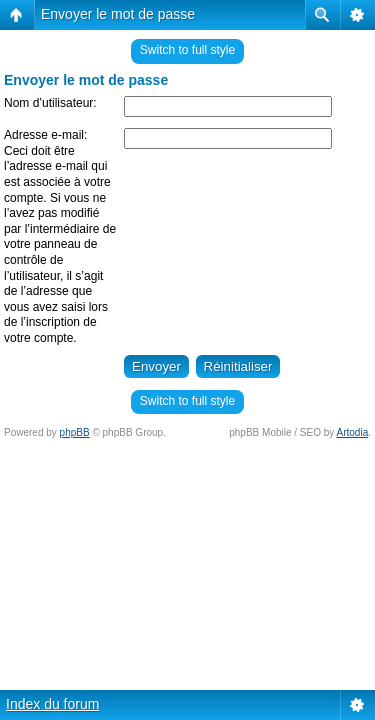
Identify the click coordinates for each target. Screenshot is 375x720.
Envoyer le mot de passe (118, 14)
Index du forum (52, 704)
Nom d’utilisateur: (50, 103)
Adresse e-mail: (45, 135)
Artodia (353, 432)
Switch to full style (187, 50)
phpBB (75, 432)
